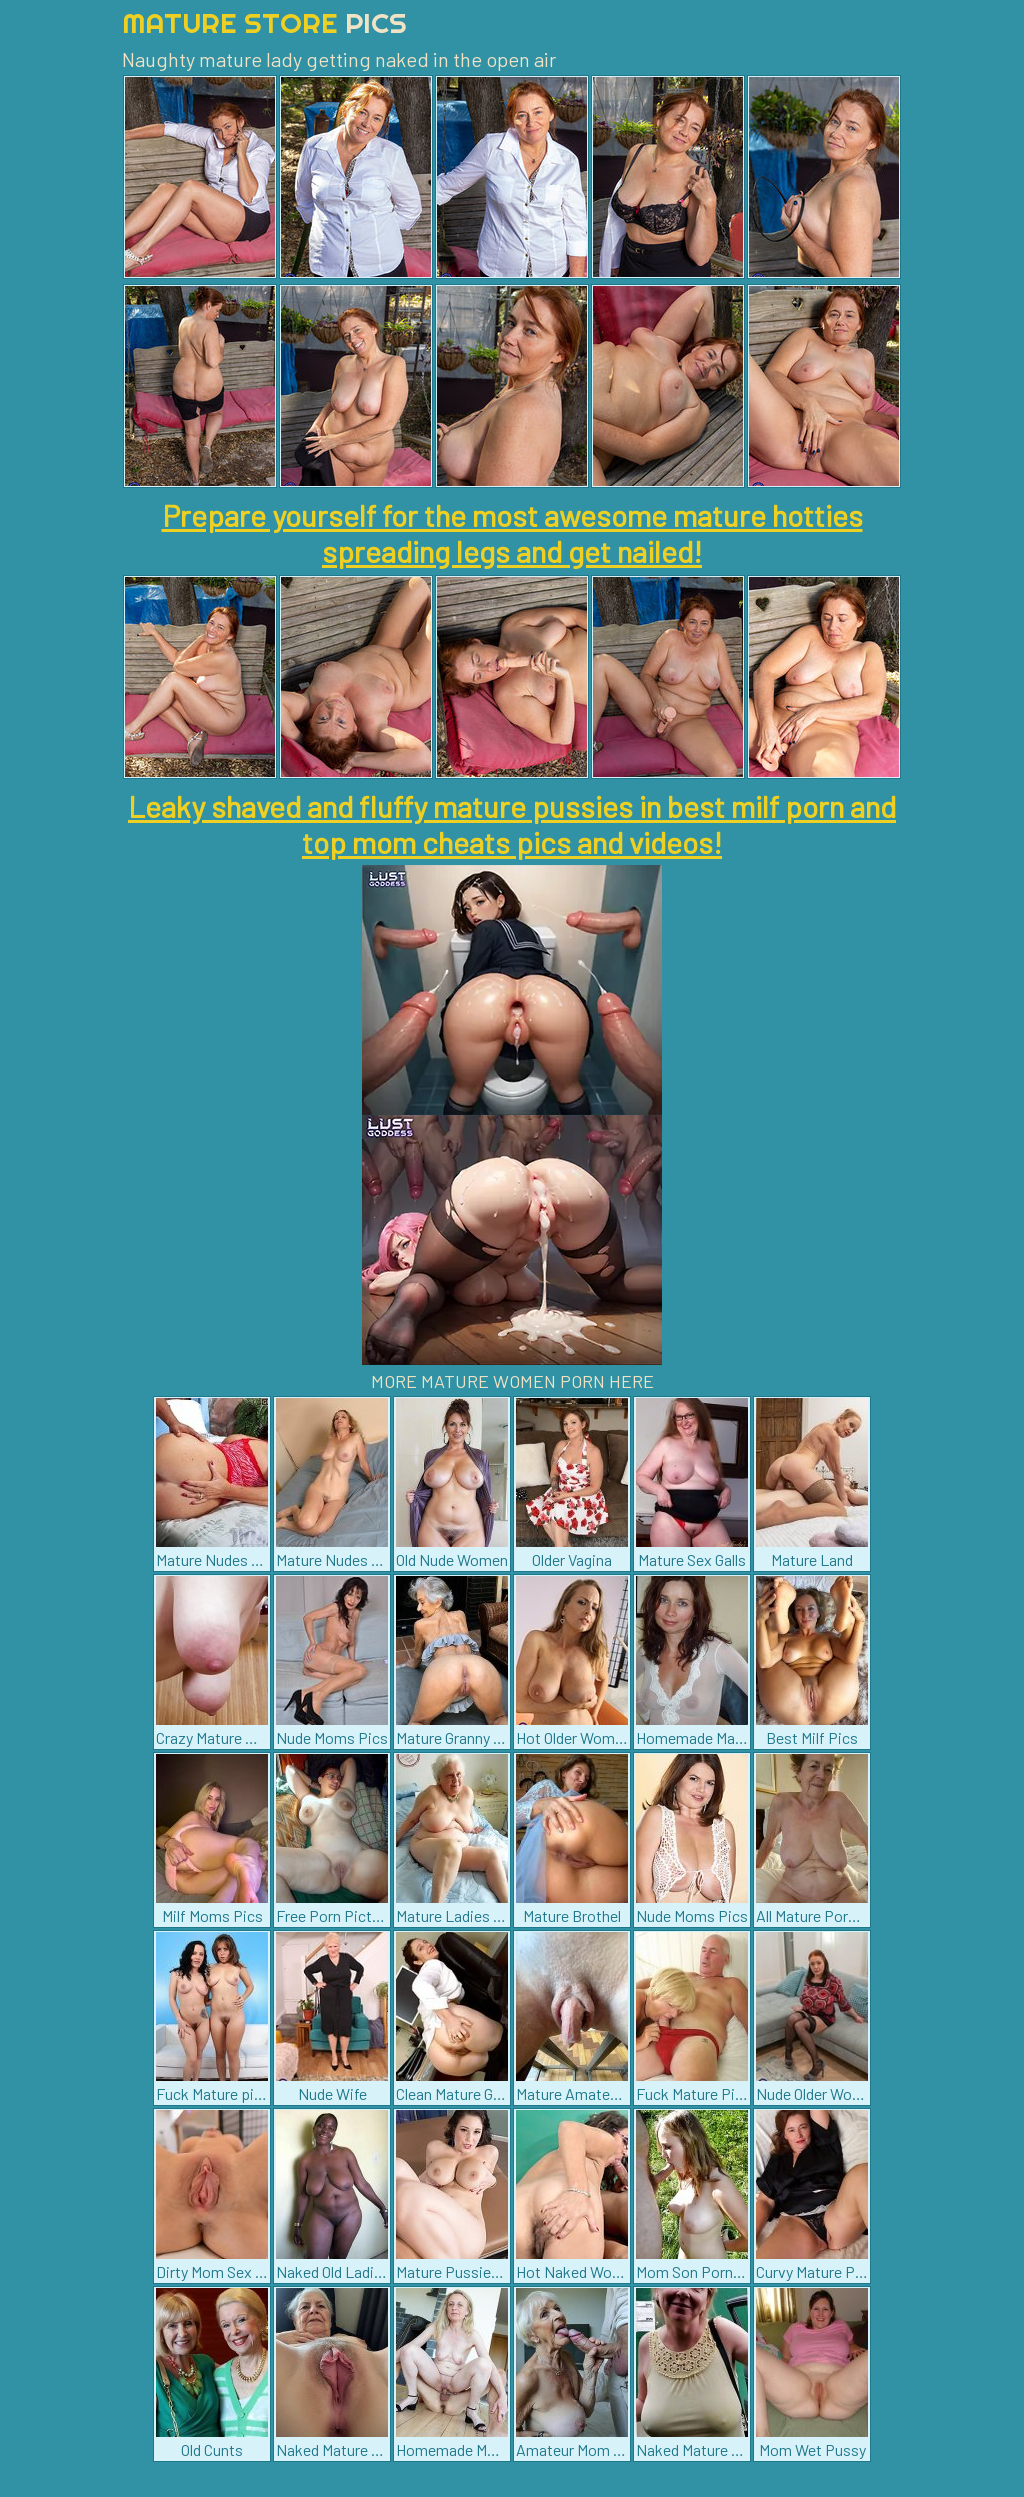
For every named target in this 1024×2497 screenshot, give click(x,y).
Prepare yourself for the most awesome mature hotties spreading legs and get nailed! (512, 533)
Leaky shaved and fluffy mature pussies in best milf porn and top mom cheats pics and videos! (512, 824)
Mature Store (264, 22)
